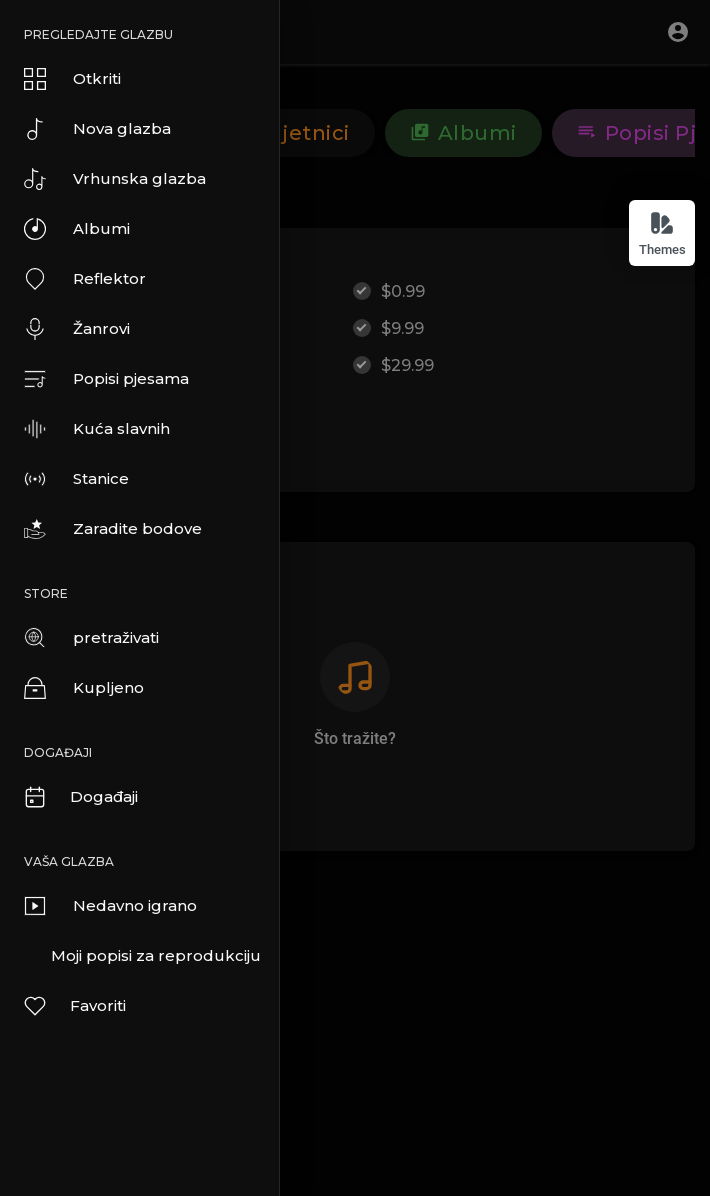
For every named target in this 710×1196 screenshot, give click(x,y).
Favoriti (74, 1006)
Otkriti (72, 79)
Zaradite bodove (113, 529)
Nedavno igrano (110, 906)
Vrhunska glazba (115, 179)
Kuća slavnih (97, 429)
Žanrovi (77, 329)
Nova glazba (97, 129)
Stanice (76, 479)
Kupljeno (84, 688)
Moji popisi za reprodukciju (156, 955)
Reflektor (85, 279)
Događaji (80, 797)
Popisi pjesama (106, 379)
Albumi (77, 229)
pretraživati (91, 638)
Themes (662, 233)
